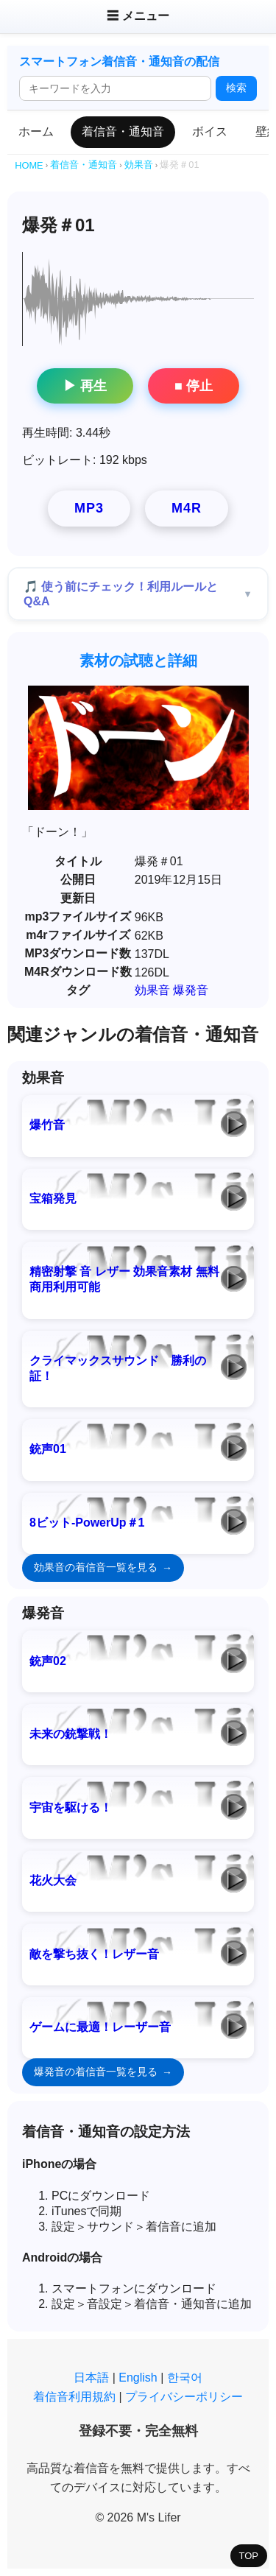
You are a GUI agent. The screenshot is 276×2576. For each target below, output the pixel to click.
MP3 (89, 508)
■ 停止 (193, 386)
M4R (186, 508)
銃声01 (47, 1449)
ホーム (36, 131)
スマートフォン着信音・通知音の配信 (119, 61)
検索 (236, 88)
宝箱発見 (53, 1198)
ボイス (209, 131)
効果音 (152, 990)
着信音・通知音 (123, 131)
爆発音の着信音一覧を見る (96, 2071)
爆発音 (190, 990)
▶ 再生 (85, 386)
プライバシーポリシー (184, 2396)
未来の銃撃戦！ (70, 1734)
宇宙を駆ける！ (70, 1807)
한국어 (184, 2377)
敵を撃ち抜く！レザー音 (94, 1954)
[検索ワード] (115, 88)
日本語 (91, 2377)
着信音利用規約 (74, 2396)
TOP (249, 2555)
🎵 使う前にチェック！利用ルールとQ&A (121, 594)
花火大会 (53, 1880)
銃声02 (47, 1661)
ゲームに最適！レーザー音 (100, 2027)
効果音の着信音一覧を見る (96, 1567)
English (137, 2377)
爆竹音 (47, 1125)
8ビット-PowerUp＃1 (86, 1522)
